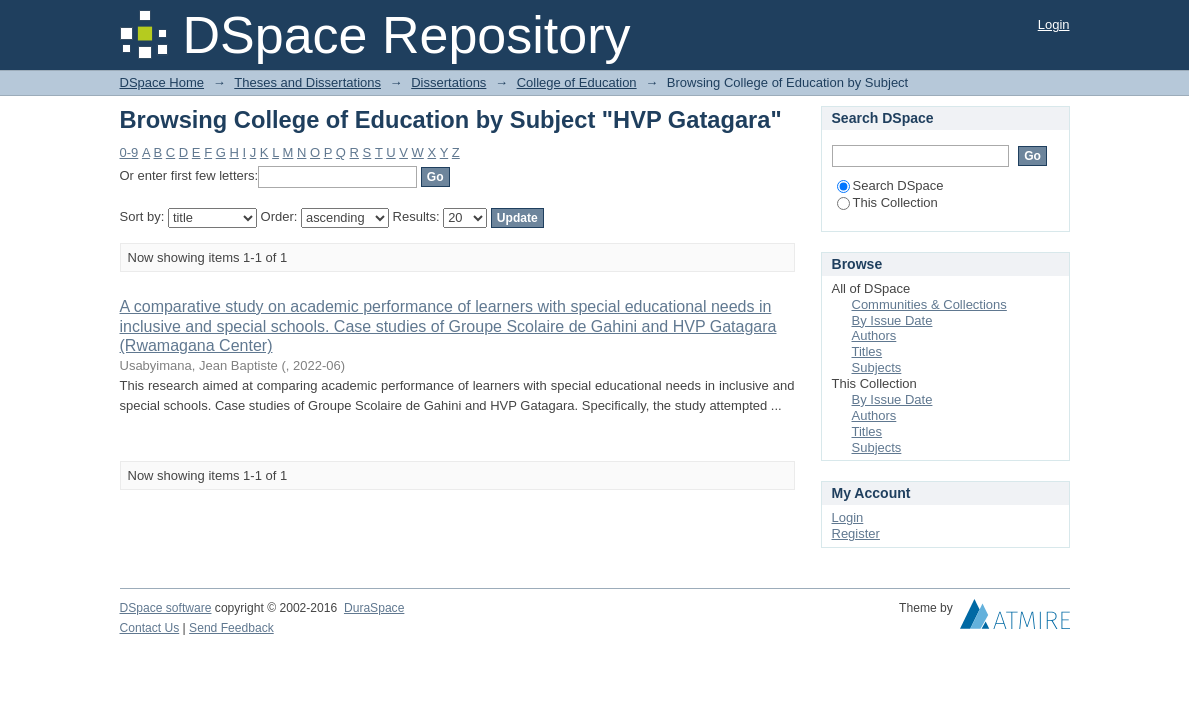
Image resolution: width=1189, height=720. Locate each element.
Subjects (877, 367)
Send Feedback (231, 628)
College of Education (577, 82)
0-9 (129, 152)
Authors (874, 335)
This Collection (887, 202)
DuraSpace (374, 608)
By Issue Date (892, 320)
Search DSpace (890, 185)
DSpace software (166, 608)
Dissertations (448, 82)
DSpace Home (162, 82)
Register (856, 533)
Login (1054, 24)
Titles (867, 351)
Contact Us (150, 628)
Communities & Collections (929, 304)
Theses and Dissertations (307, 82)
